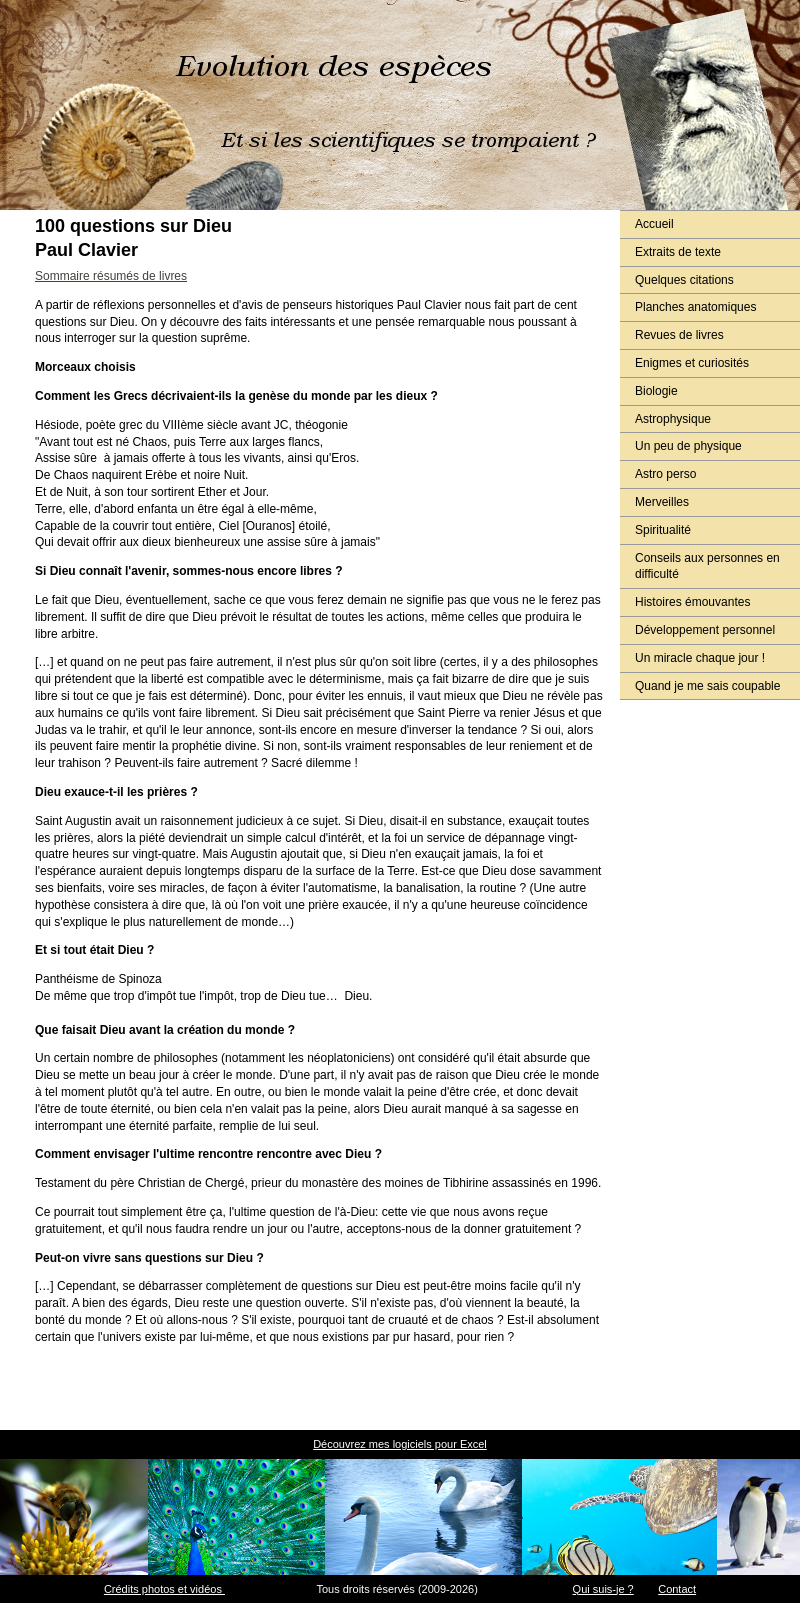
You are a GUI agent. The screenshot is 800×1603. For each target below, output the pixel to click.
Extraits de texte (678, 252)
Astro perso (665, 474)
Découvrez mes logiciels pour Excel (400, 1444)
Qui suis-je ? (603, 1589)
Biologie (656, 391)
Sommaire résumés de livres (111, 276)
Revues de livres (679, 335)
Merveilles (662, 502)
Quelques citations (684, 280)
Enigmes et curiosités (692, 363)
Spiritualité (663, 530)
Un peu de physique (688, 446)
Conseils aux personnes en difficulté (707, 566)
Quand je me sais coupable (707, 686)
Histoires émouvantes (692, 602)
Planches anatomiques (695, 307)
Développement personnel (705, 630)
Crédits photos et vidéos (164, 1589)
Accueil (654, 224)
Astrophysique (673, 419)
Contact (677, 1589)
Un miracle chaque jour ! (700, 658)
